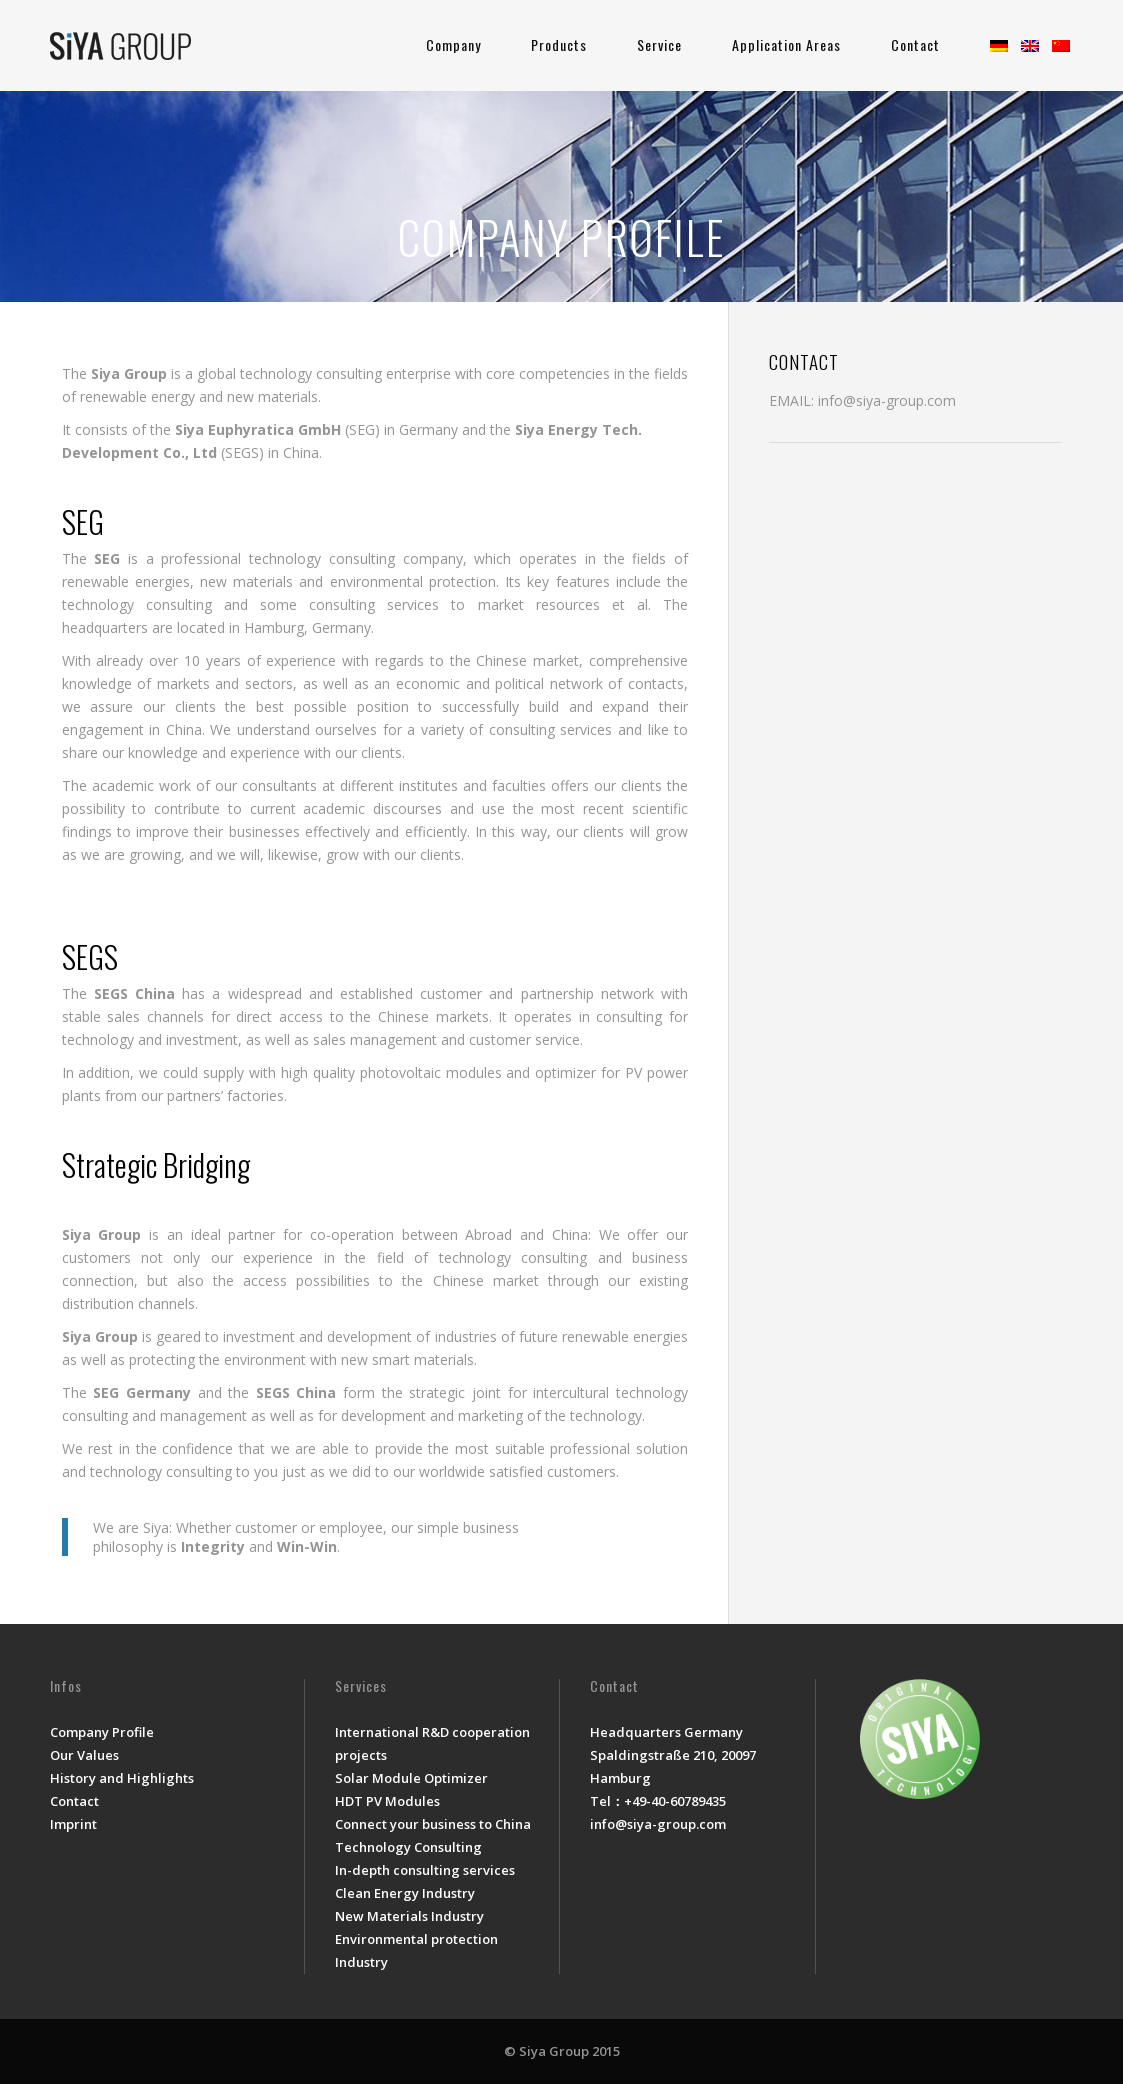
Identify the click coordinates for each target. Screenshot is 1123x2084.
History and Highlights (122, 1778)
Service (659, 44)
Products (559, 44)
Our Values (84, 1755)
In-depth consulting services (425, 1870)
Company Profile (102, 1732)
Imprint (73, 1824)
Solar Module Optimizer (411, 1778)
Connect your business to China (433, 1824)
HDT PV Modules (387, 1801)
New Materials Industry (409, 1916)
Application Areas (786, 44)
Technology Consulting (408, 1847)
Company (453, 44)
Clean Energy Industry (405, 1893)
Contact (915, 44)
